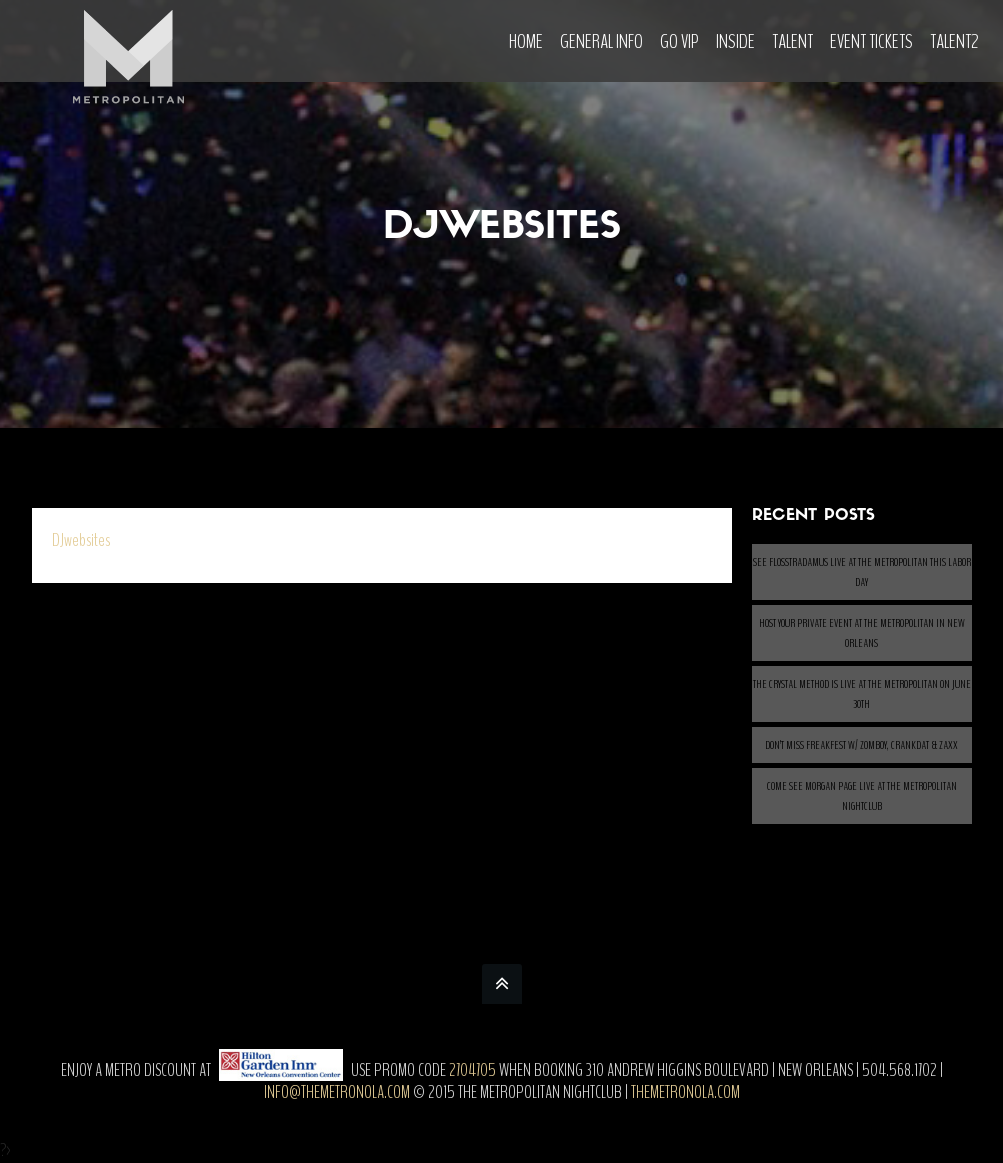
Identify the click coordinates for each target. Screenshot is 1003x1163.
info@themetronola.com (337, 1092)
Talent (792, 41)
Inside (735, 41)
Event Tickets (871, 41)
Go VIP (679, 41)
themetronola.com (685, 1092)
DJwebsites (81, 540)
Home (526, 41)
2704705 (472, 1070)
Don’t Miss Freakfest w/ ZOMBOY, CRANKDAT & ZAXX (861, 745)
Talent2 (954, 41)
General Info (601, 41)
